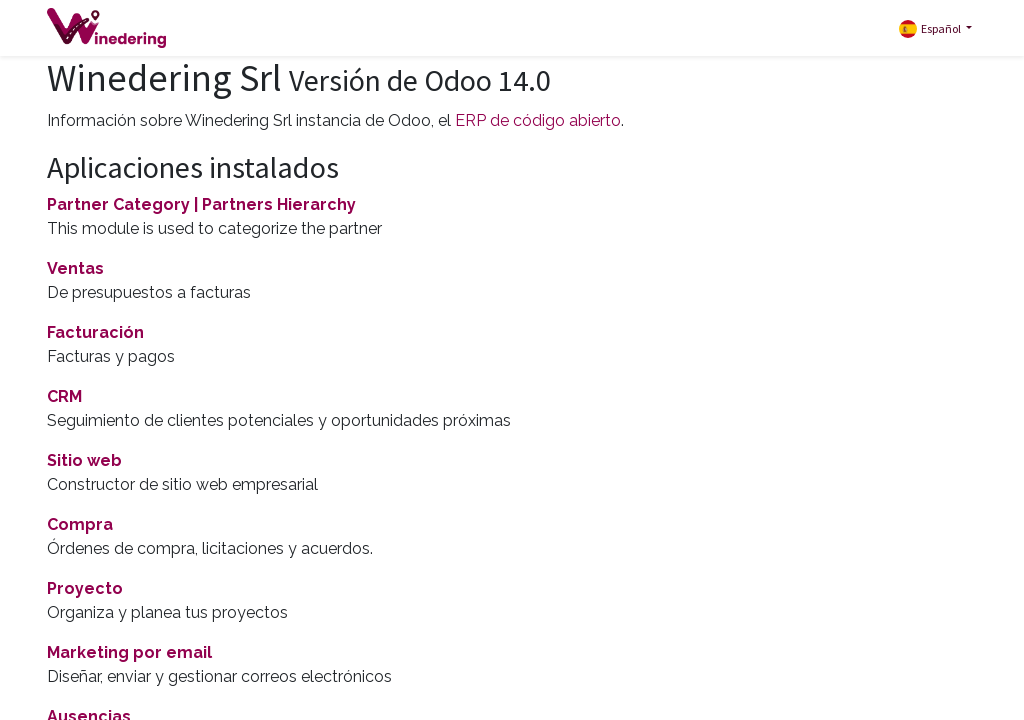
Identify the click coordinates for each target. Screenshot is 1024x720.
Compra (80, 524)
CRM (64, 396)
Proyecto (85, 588)
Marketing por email (129, 652)
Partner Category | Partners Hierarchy (201, 204)
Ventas (75, 268)
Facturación (95, 332)
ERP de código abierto (538, 120)
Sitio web (84, 460)
